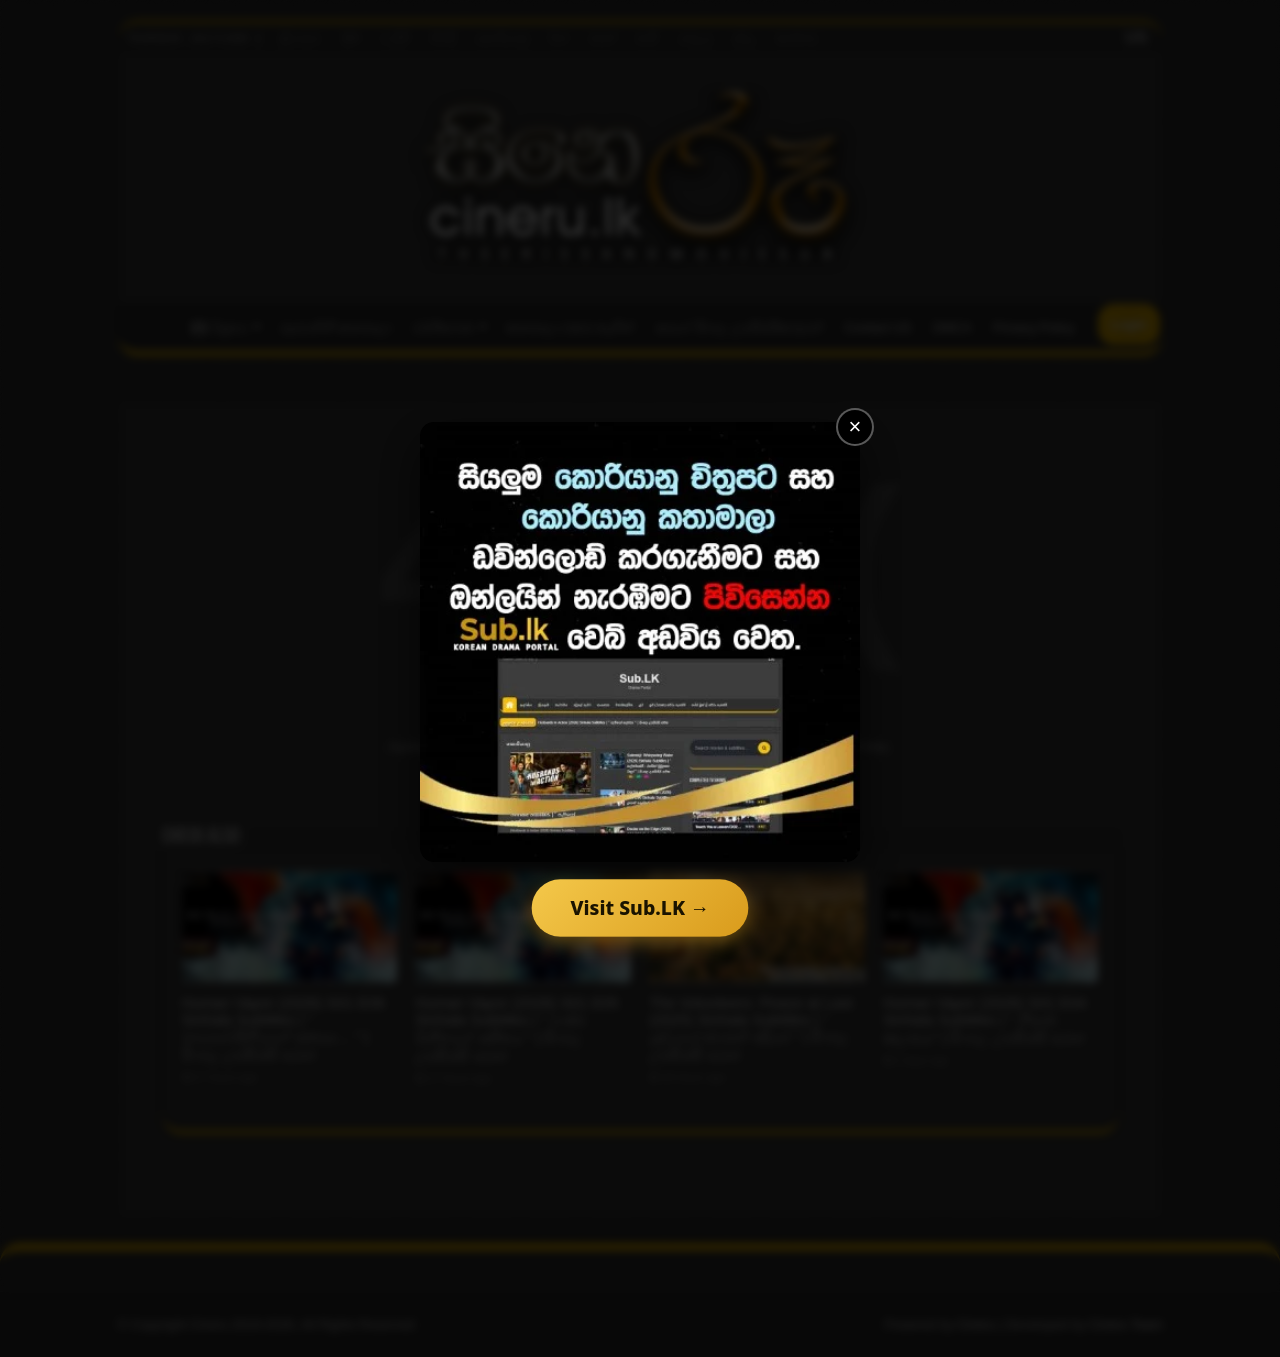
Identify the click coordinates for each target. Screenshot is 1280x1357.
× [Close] (855, 426)
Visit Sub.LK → (640, 907)
